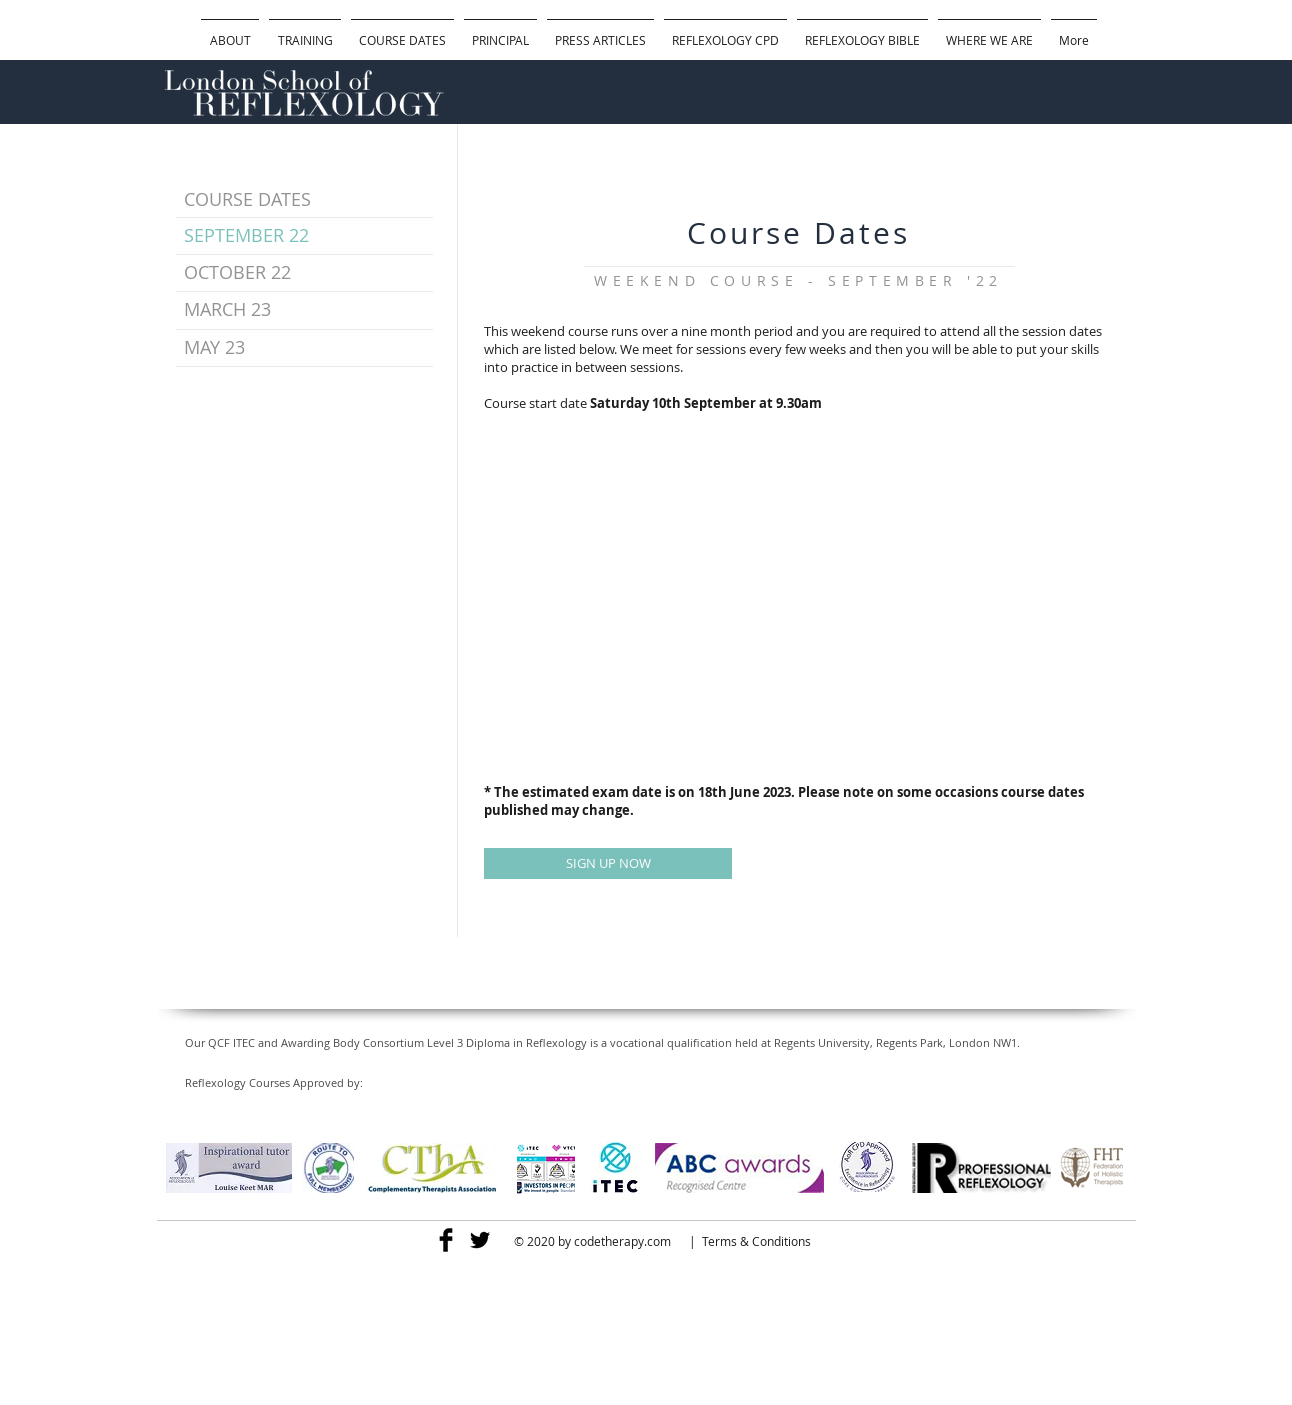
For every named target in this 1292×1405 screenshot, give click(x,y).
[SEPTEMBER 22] (292, 236)
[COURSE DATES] (299, 199)
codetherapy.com (622, 1241)
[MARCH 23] (277, 310)
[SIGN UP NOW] (608, 863)
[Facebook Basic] (446, 1240)
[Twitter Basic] (480, 1240)
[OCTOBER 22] (292, 273)
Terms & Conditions (756, 1241)
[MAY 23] (277, 348)
